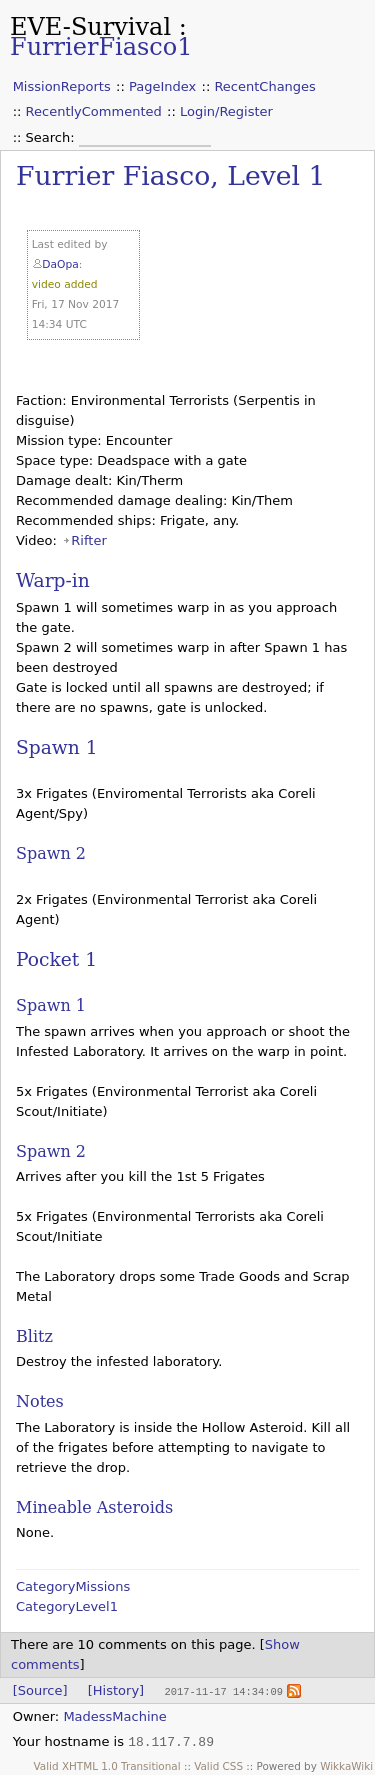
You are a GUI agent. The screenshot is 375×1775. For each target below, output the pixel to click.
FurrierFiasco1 (101, 47)
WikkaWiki (346, 1765)
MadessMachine (114, 1715)
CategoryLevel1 (67, 1606)
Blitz (34, 1336)
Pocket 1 (56, 959)
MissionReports (62, 86)
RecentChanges (264, 86)
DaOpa (60, 264)
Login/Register (226, 111)
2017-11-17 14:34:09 (223, 1691)
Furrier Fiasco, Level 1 (170, 175)
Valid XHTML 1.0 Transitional (107, 1765)
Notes (40, 1401)
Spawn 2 (51, 853)
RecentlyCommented (94, 111)
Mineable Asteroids (94, 1507)
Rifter (88, 540)
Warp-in (53, 580)
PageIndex (162, 86)
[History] (116, 1690)
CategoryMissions (73, 1586)
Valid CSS (218, 1765)
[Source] (40, 1690)
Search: (52, 137)
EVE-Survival (90, 27)
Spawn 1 (57, 747)
